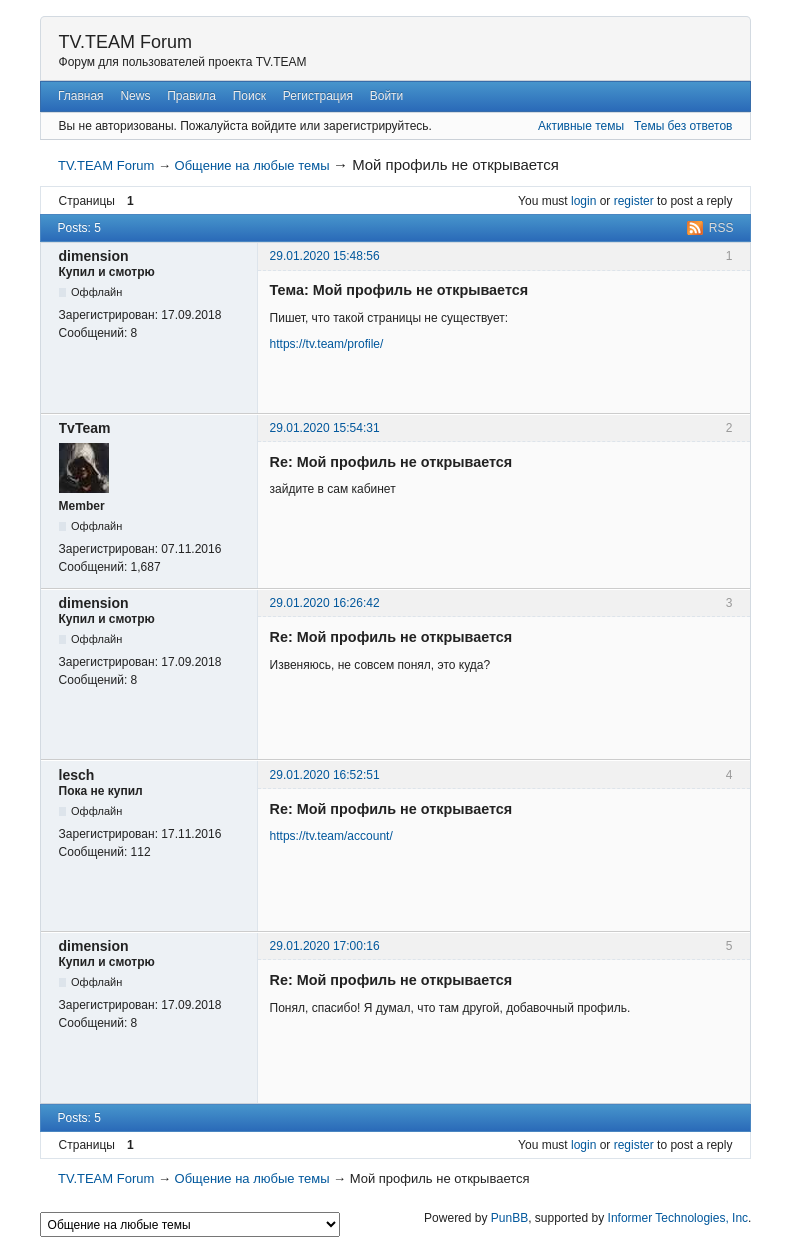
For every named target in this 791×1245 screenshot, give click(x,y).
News (135, 96)
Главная (81, 96)
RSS (721, 228)
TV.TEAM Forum (125, 42)
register (634, 201)
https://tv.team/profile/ (327, 344)
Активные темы (581, 126)
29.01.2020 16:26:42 (325, 603)
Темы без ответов (683, 126)
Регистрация (318, 96)
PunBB (509, 1218)
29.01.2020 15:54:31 (325, 428)
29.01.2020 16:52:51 (325, 775)
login (583, 201)
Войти (387, 96)
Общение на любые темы (252, 165)
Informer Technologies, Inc (678, 1218)
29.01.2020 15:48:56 (325, 256)
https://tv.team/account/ (331, 836)
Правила (191, 96)
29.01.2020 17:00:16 (325, 946)
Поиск (249, 96)
